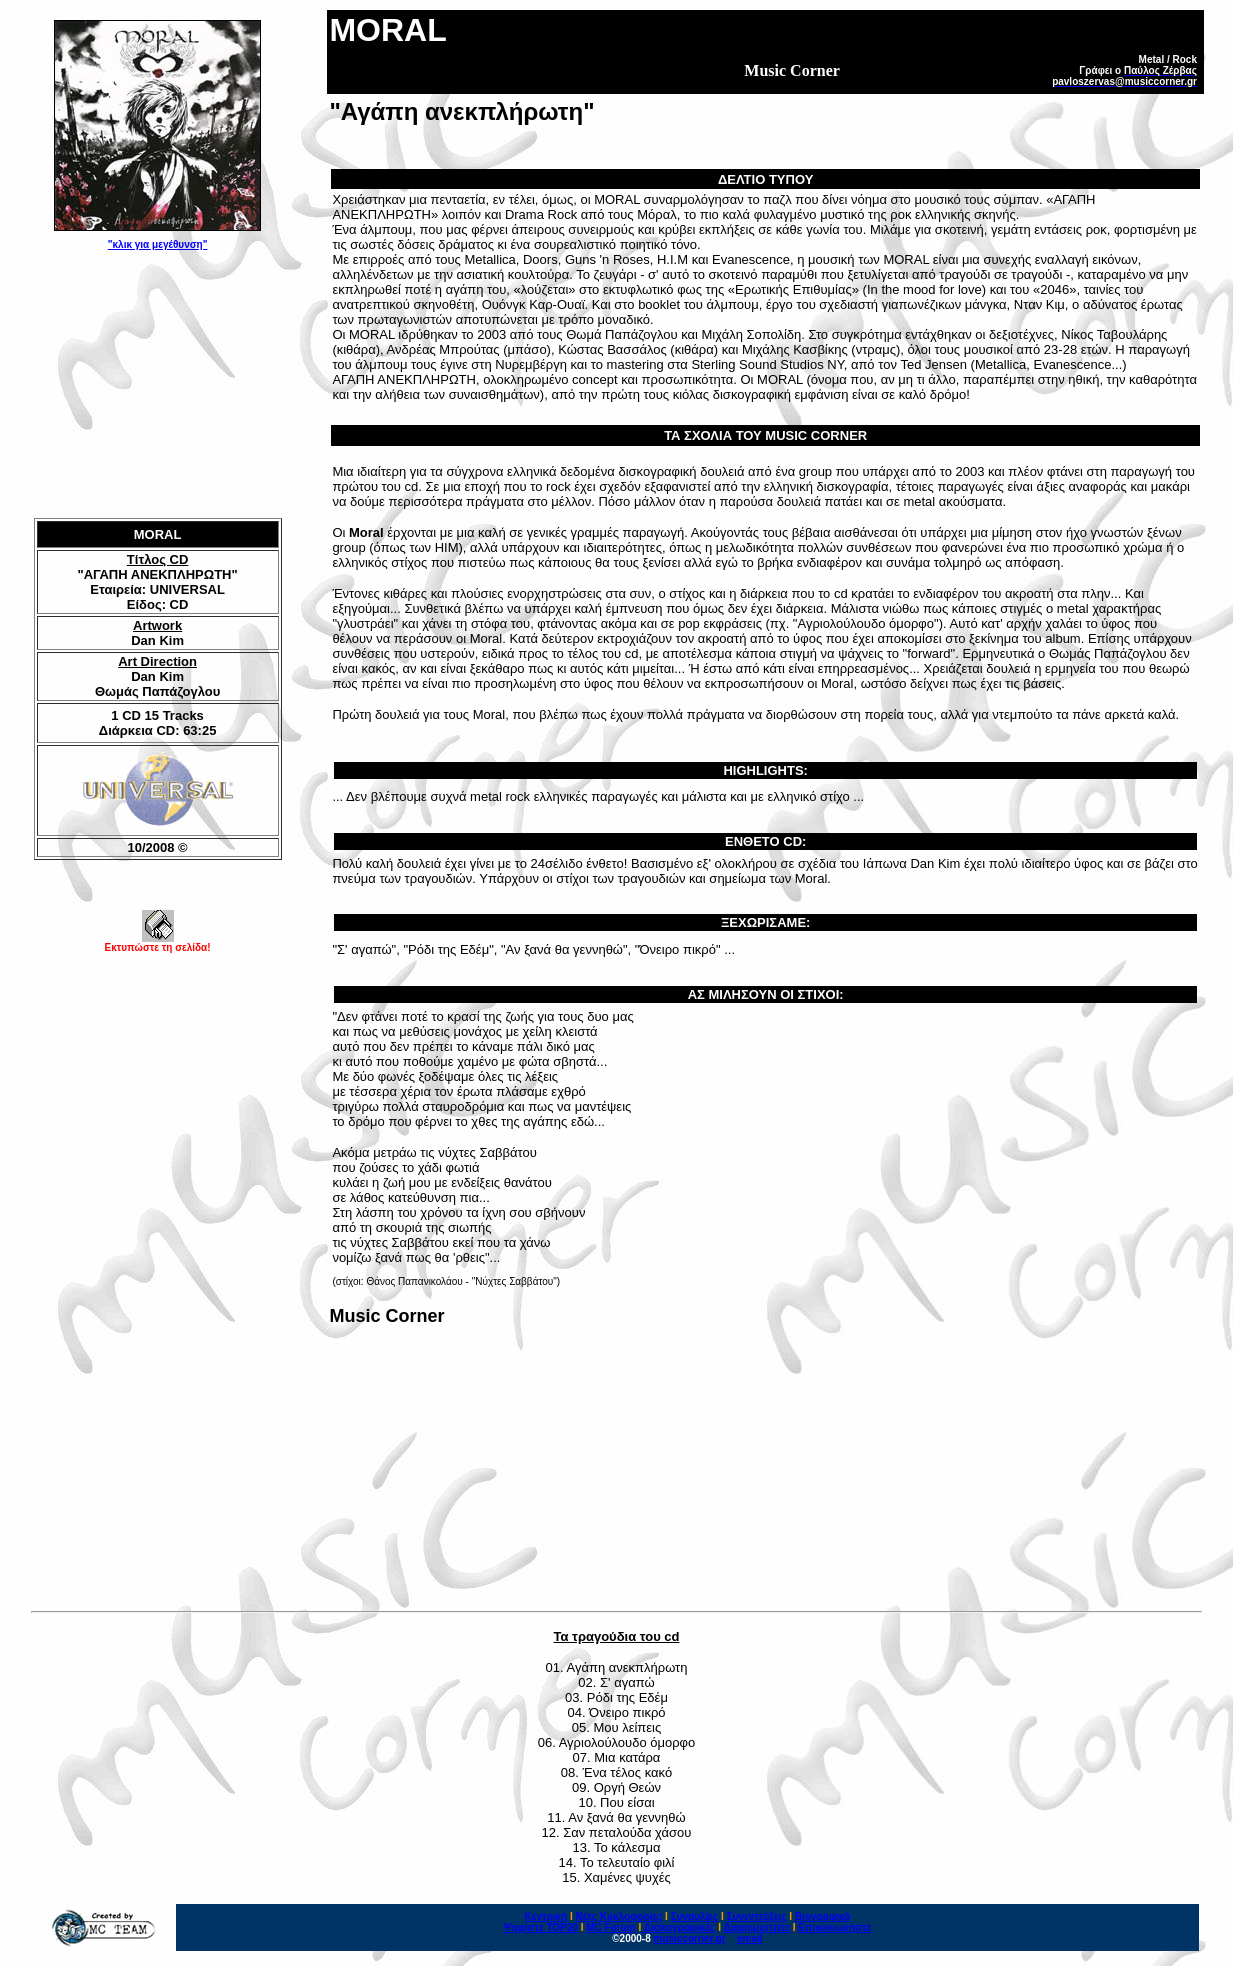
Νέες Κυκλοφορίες (619, 1916)
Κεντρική (546, 1916)
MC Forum (610, 1927)
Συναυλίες (695, 1916)
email (750, 1938)
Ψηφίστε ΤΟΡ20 (540, 1927)
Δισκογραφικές (679, 1927)
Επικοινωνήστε (834, 1927)
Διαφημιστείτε (757, 1927)
